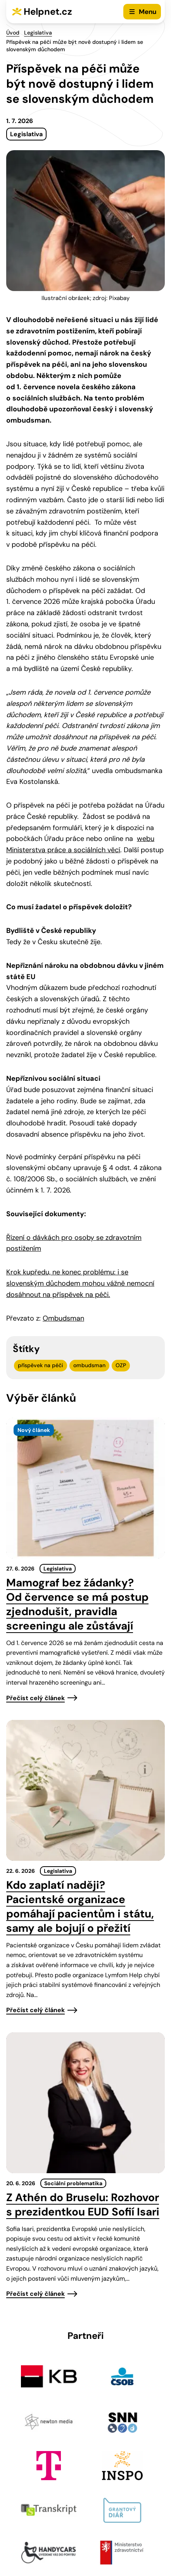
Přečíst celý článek (35, 1698)
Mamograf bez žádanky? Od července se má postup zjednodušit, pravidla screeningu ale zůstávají (77, 1604)
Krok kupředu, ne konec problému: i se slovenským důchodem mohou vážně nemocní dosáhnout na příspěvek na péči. (80, 1283)
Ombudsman (63, 1318)
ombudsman (89, 1365)
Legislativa (38, 32)
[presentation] (85, 1488)
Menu (147, 11)
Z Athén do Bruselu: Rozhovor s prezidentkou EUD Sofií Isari (82, 2204)
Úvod (12, 32)
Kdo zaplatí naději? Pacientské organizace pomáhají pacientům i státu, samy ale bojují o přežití (80, 1906)
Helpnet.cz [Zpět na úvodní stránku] (48, 11)
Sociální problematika (73, 2183)
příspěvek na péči (40, 1365)
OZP (121, 1365)
